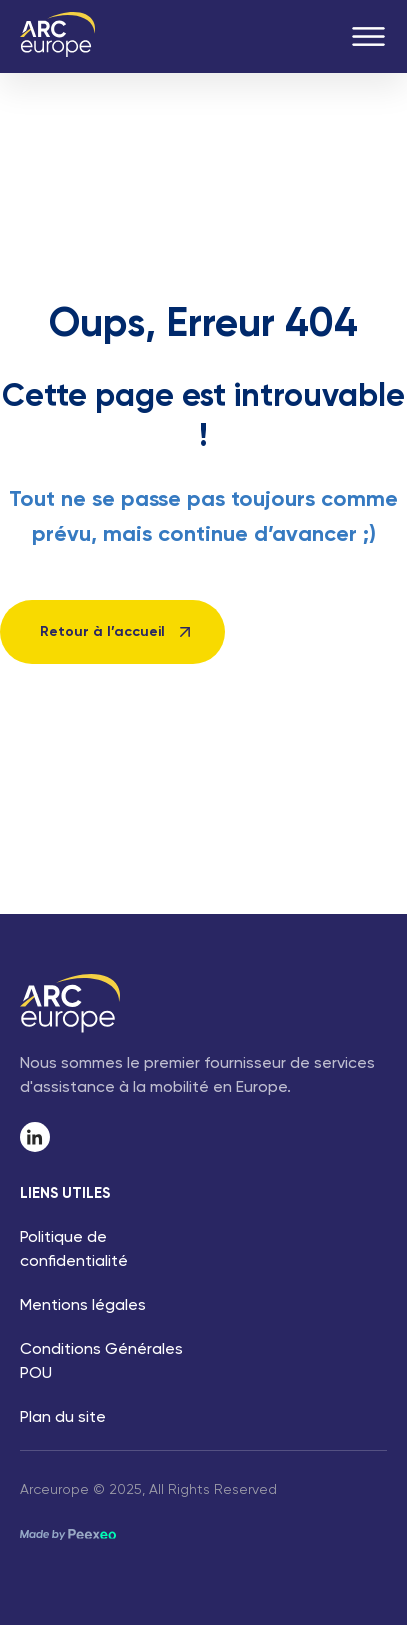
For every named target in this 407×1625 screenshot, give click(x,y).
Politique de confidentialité (74, 1250)
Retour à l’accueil (102, 632)
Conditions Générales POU (101, 1362)
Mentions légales (83, 1306)
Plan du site (63, 1418)
